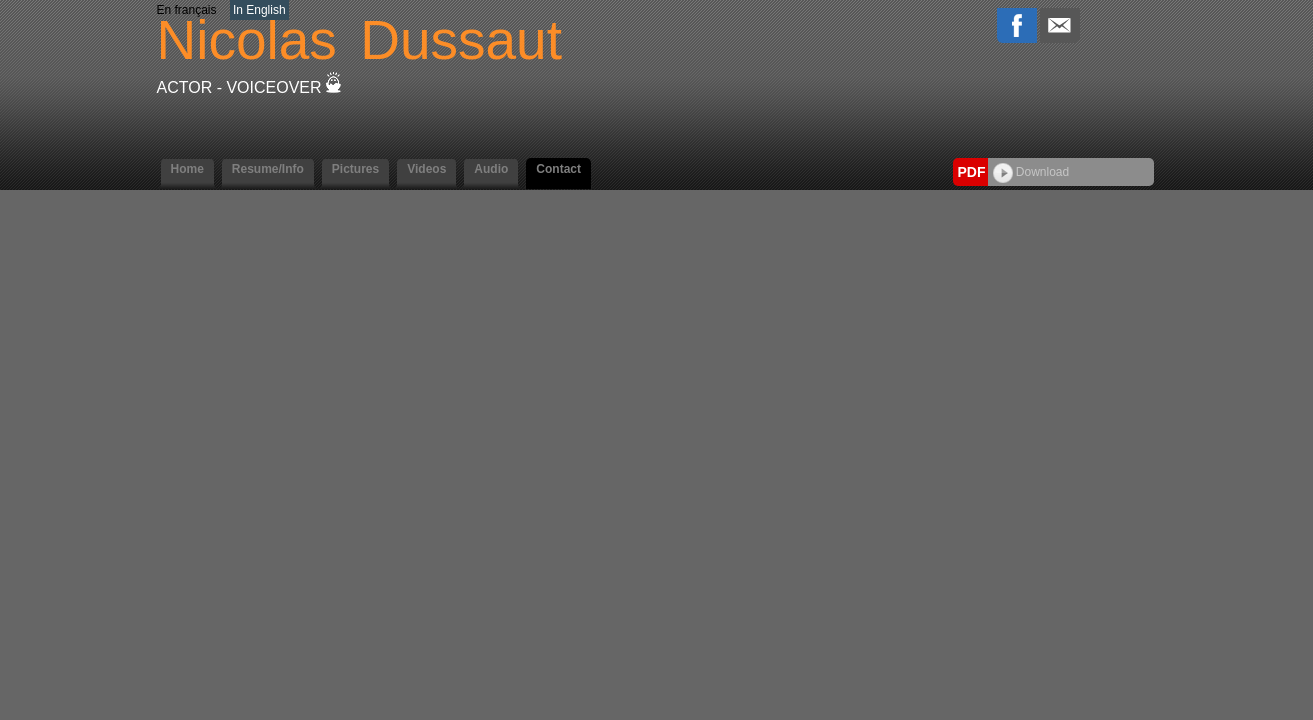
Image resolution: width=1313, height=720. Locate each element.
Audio (491, 169)
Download (1031, 172)
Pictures (355, 169)
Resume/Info (268, 169)
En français (187, 10)
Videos (426, 169)
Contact (558, 169)
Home (187, 169)
